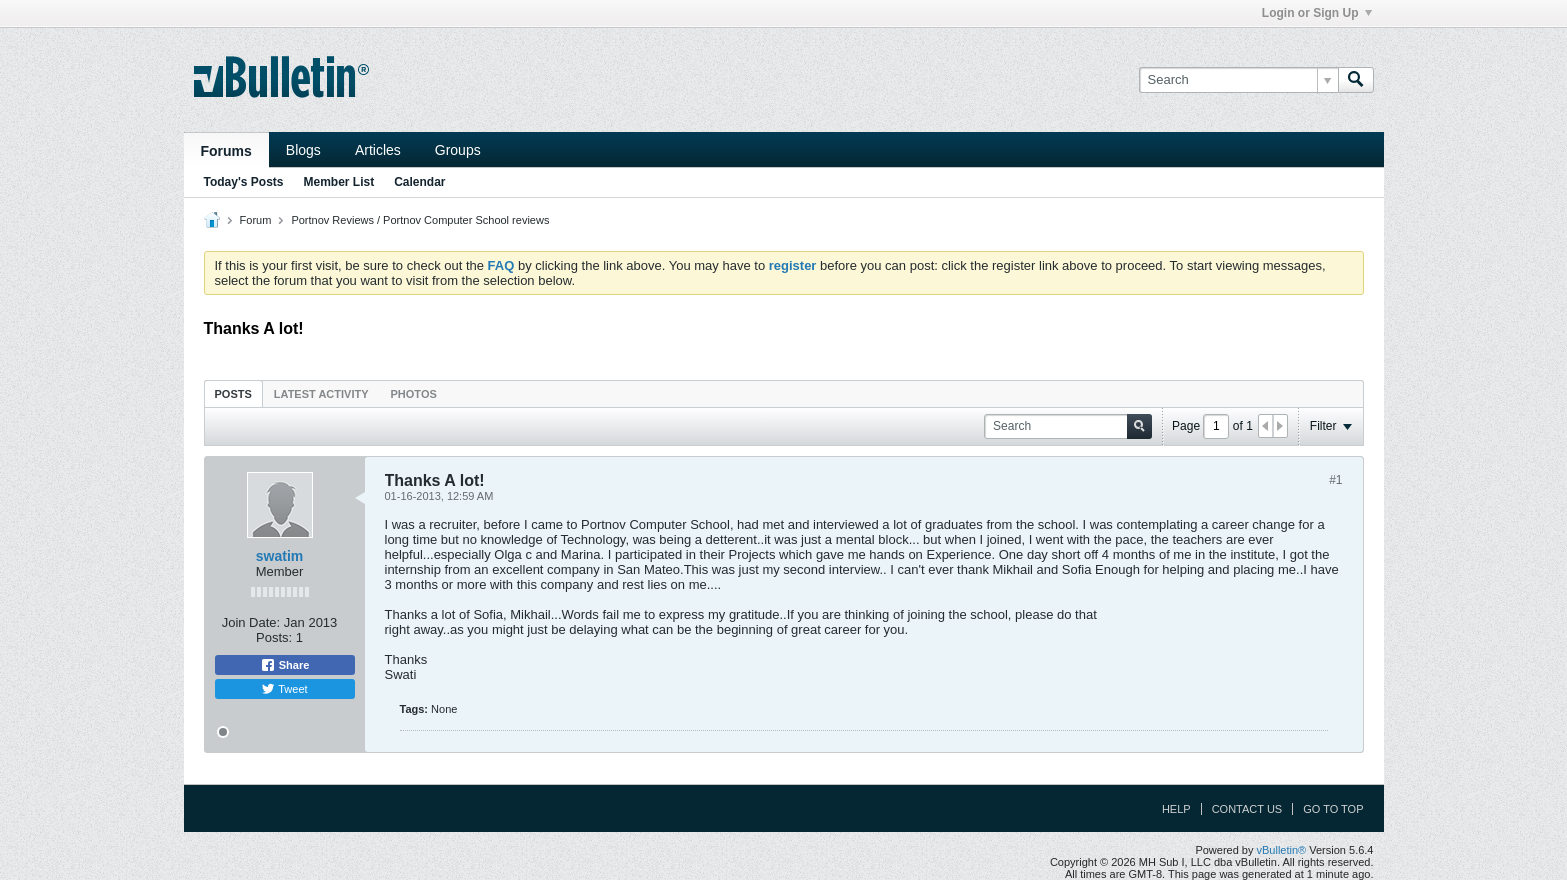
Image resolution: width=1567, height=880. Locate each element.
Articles (378, 150)
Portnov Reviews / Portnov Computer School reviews (420, 220)
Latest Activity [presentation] (321, 394)
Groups (458, 150)
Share (285, 665)
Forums (226, 151)
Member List (339, 182)
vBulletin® (1282, 850)
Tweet (284, 689)
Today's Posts (244, 182)
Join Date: (251, 622)
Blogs (303, 150)
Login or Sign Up (1317, 13)
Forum (256, 220)
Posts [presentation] (233, 394)
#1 (1335, 480)
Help (1176, 809)
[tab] (233, 393)
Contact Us (1247, 809)
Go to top (1333, 809)
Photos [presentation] (414, 394)
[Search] (1238, 80)
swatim (279, 556)
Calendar (419, 182)
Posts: (274, 637)
